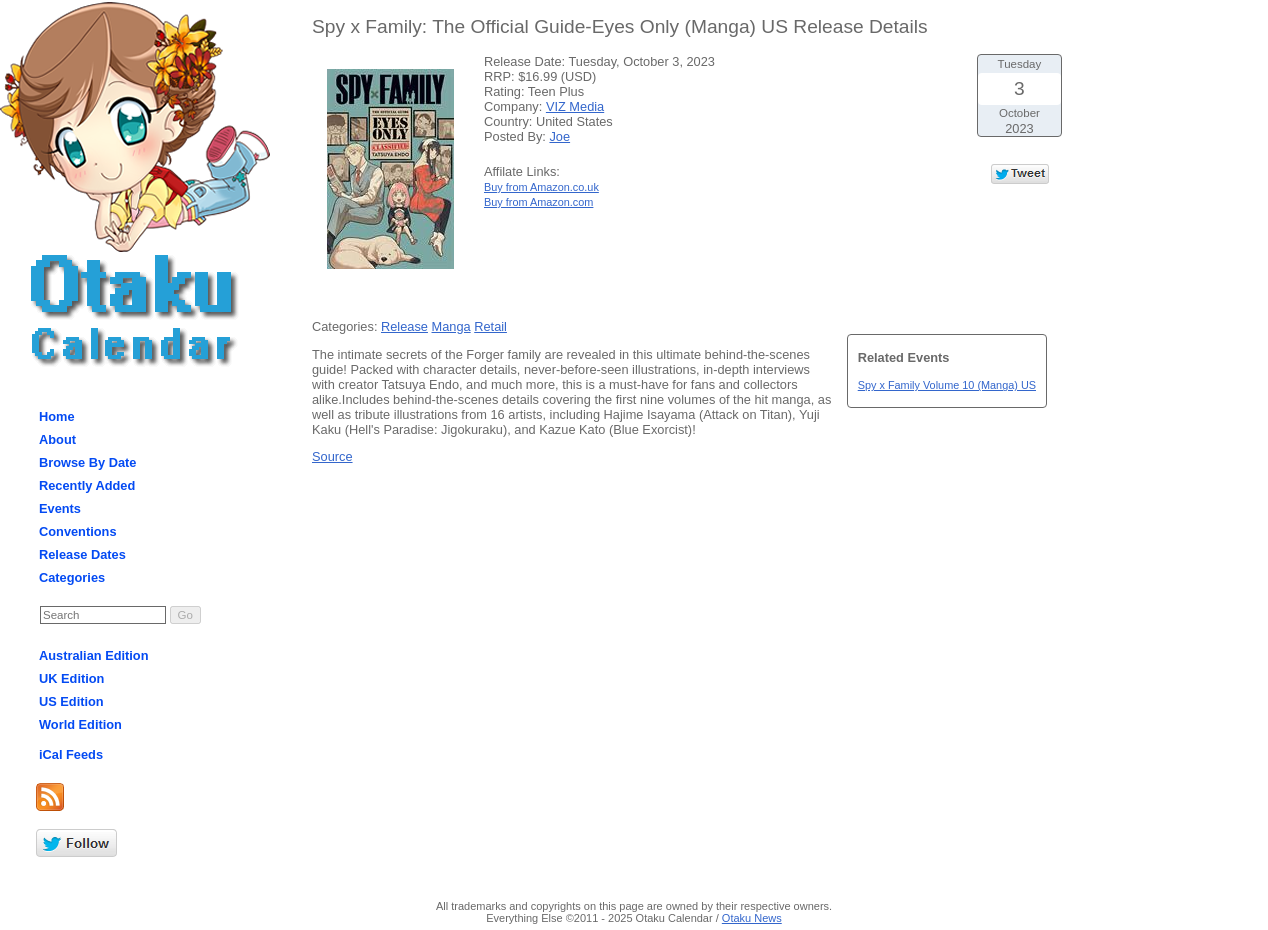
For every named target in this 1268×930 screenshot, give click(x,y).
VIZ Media (575, 106)
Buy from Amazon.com (538, 202)
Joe (559, 136)
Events (60, 508)
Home (57, 416)
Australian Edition (94, 655)
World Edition (80, 724)
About (57, 439)
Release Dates (82, 554)
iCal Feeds (71, 754)
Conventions (78, 531)
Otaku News (752, 918)
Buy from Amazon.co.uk (541, 187)
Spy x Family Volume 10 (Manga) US (947, 385)
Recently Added (87, 485)
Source (332, 456)
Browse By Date (87, 462)
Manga (451, 326)
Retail (490, 326)
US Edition (71, 701)
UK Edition (71, 678)
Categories (72, 577)
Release (404, 326)
